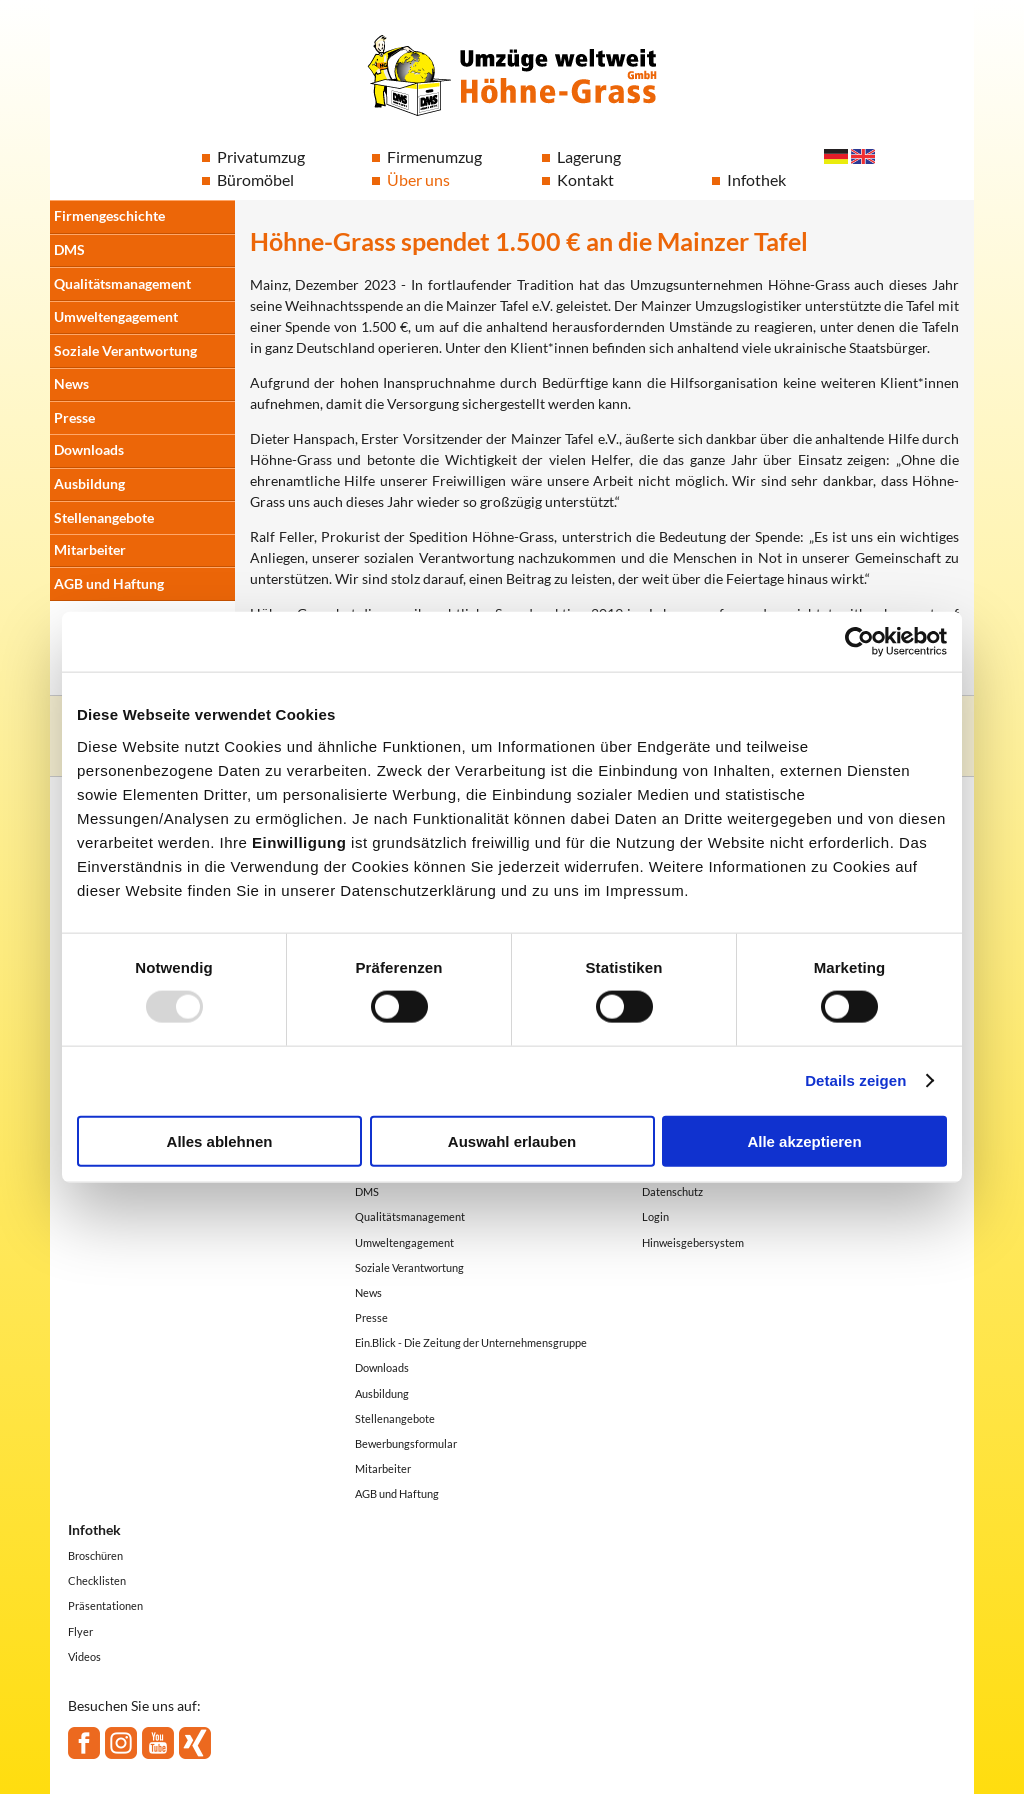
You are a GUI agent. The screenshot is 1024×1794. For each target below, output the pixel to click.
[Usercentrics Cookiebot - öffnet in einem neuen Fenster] (859, 642)
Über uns (418, 179)
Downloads (89, 449)
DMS (69, 249)
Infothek (756, 179)
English (863, 156)
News (71, 383)
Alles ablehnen (220, 1140)
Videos (84, 1656)
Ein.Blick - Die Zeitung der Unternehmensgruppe (471, 1342)
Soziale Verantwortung (125, 350)
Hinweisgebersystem (693, 1242)
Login (655, 1216)
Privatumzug (261, 156)
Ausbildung (89, 483)
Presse (74, 417)
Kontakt (585, 179)
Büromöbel (255, 179)
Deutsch (836, 156)
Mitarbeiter (90, 549)
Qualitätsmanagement (122, 283)
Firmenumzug (434, 156)
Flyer (80, 1631)
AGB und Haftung (109, 583)
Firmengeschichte (109, 215)
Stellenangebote (104, 517)
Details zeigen (855, 1080)
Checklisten (97, 1580)
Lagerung (589, 156)
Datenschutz (672, 1191)
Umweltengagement (116, 316)
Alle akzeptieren (804, 1140)
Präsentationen (105, 1605)
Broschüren (95, 1555)
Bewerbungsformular (406, 1443)
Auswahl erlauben (512, 1140)
